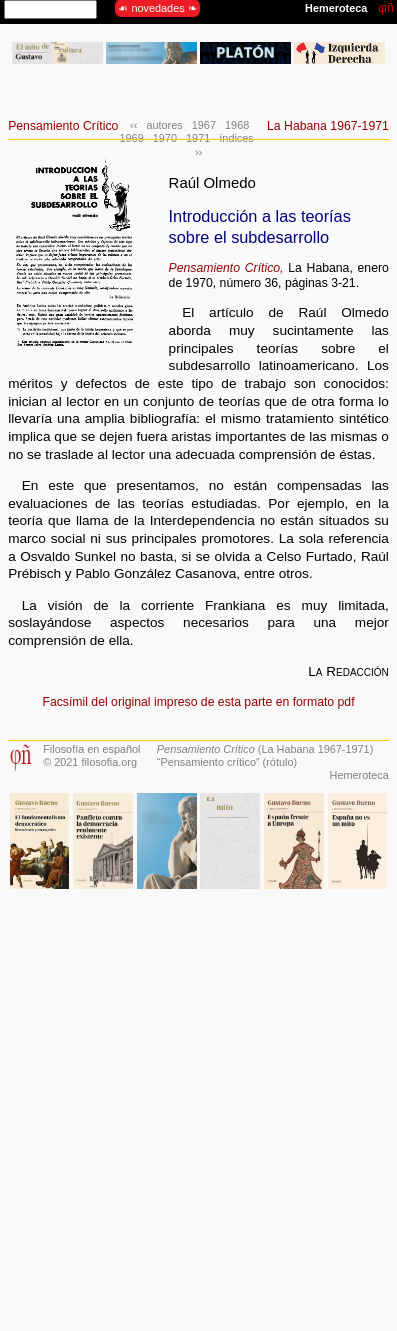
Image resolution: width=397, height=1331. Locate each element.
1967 (204, 125)
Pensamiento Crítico (63, 126)
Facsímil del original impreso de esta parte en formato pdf (198, 702)
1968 (237, 125)
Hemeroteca (359, 775)
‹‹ (133, 125)
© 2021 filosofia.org (90, 762)
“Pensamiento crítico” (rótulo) (227, 762)
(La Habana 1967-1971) (265, 749)
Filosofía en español (91, 749)
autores (164, 125)
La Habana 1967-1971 (328, 126)
